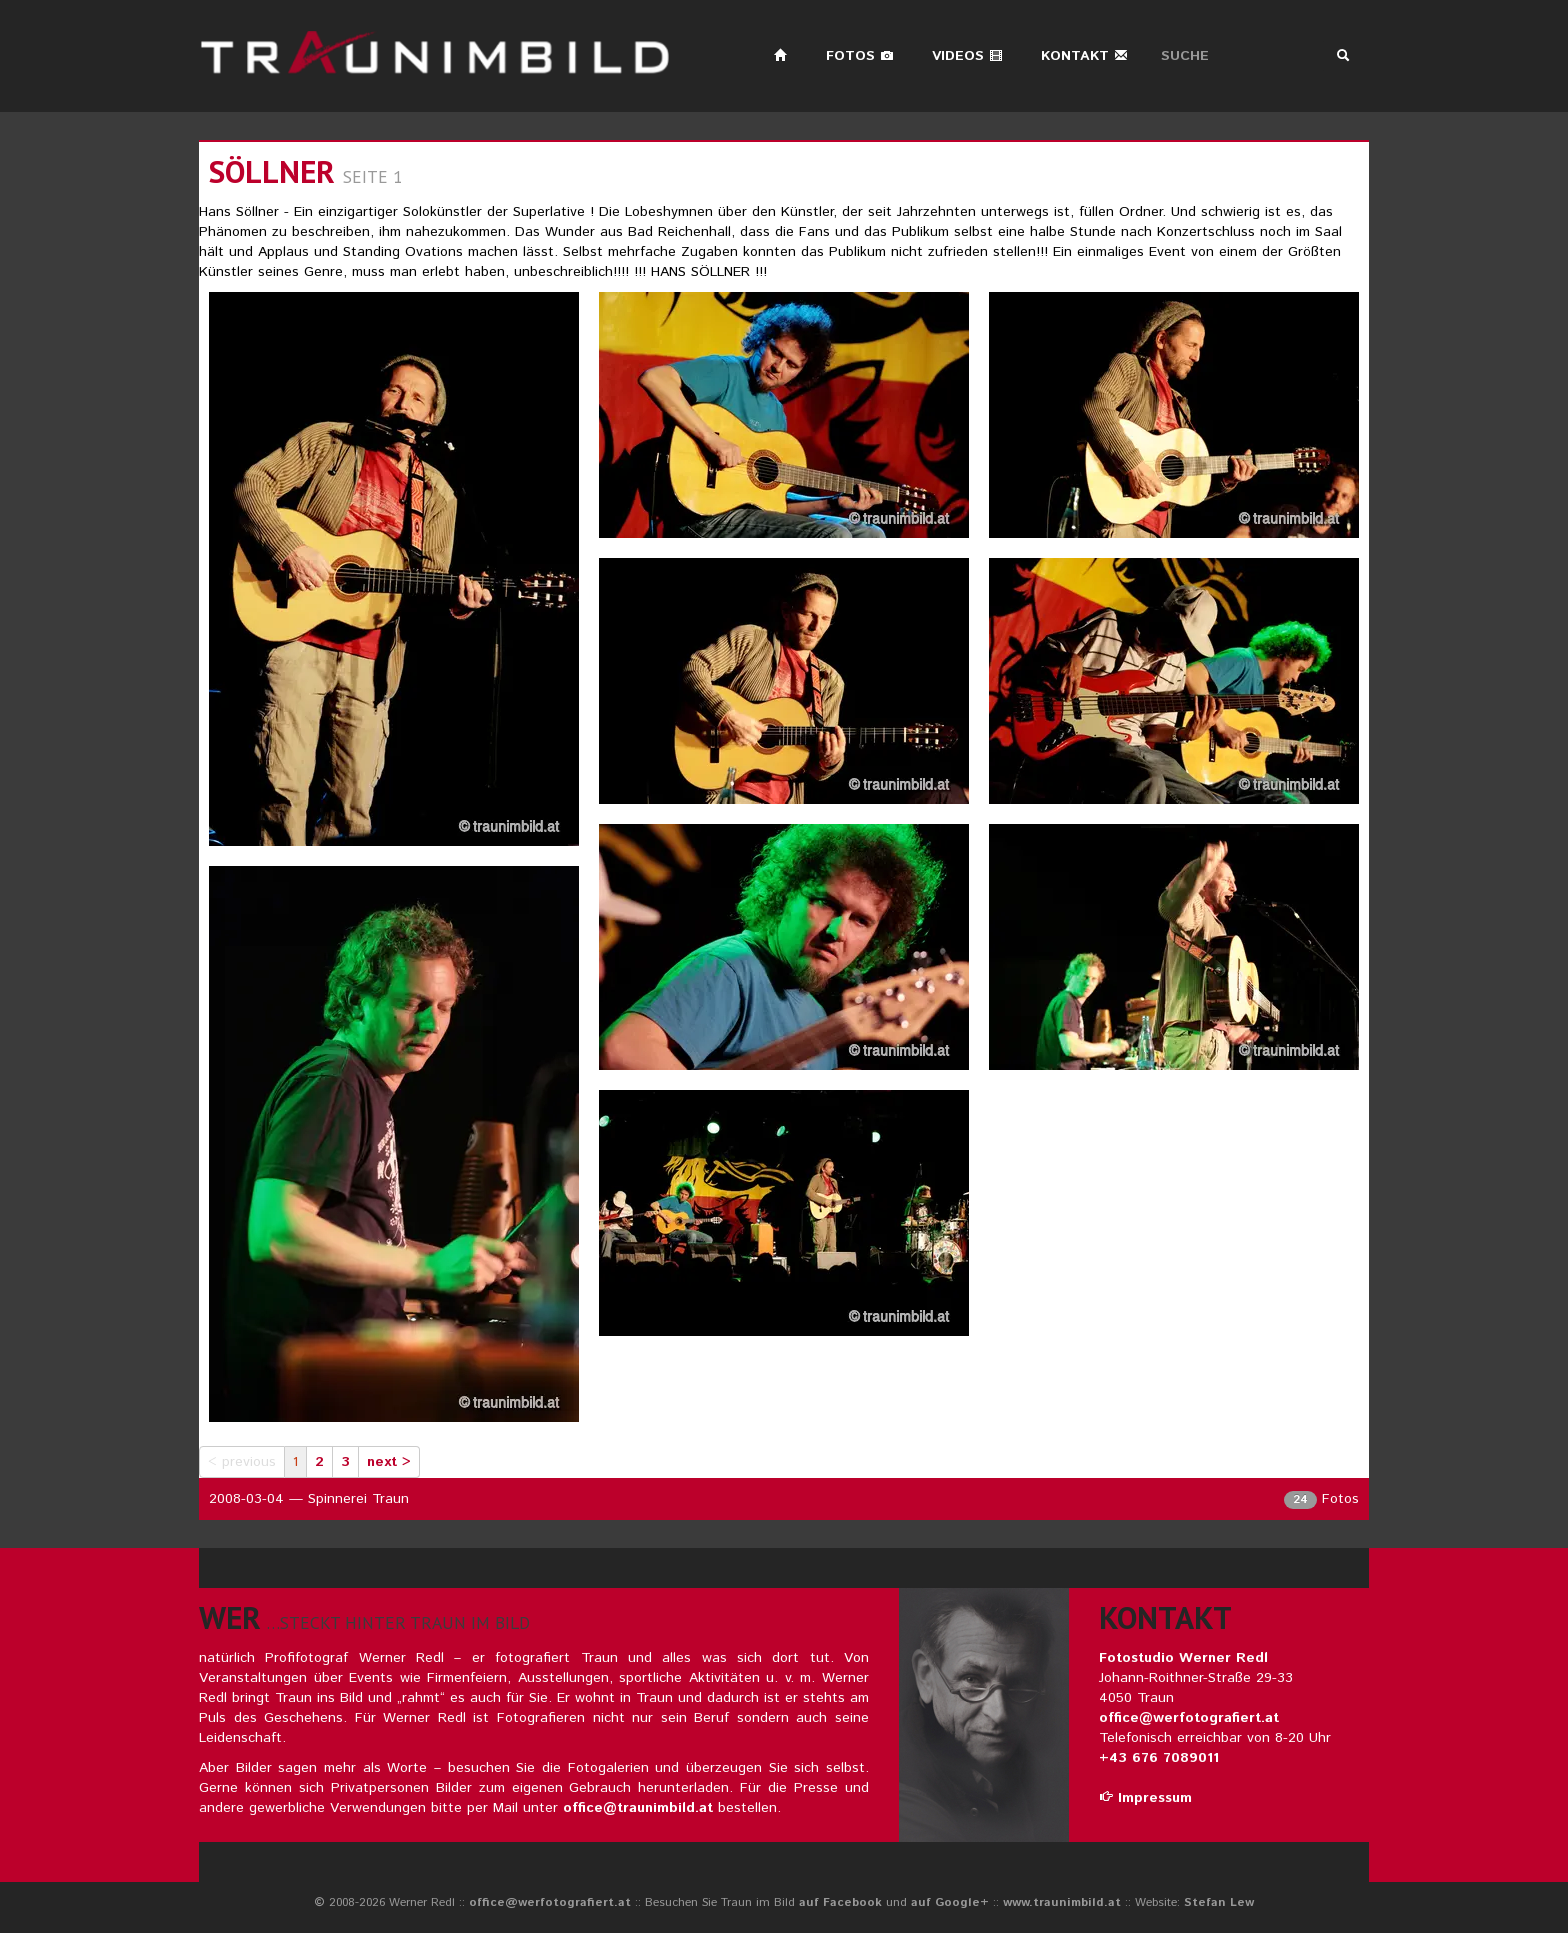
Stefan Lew (1219, 1902)
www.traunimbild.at (1062, 1902)
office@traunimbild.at (638, 1808)
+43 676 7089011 (1159, 1758)
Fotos (860, 56)
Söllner (272, 171)
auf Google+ (950, 1902)
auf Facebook (840, 1902)
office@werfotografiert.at (1189, 1718)
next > (389, 1462)
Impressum (1145, 1798)
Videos (967, 56)
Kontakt (1084, 56)
